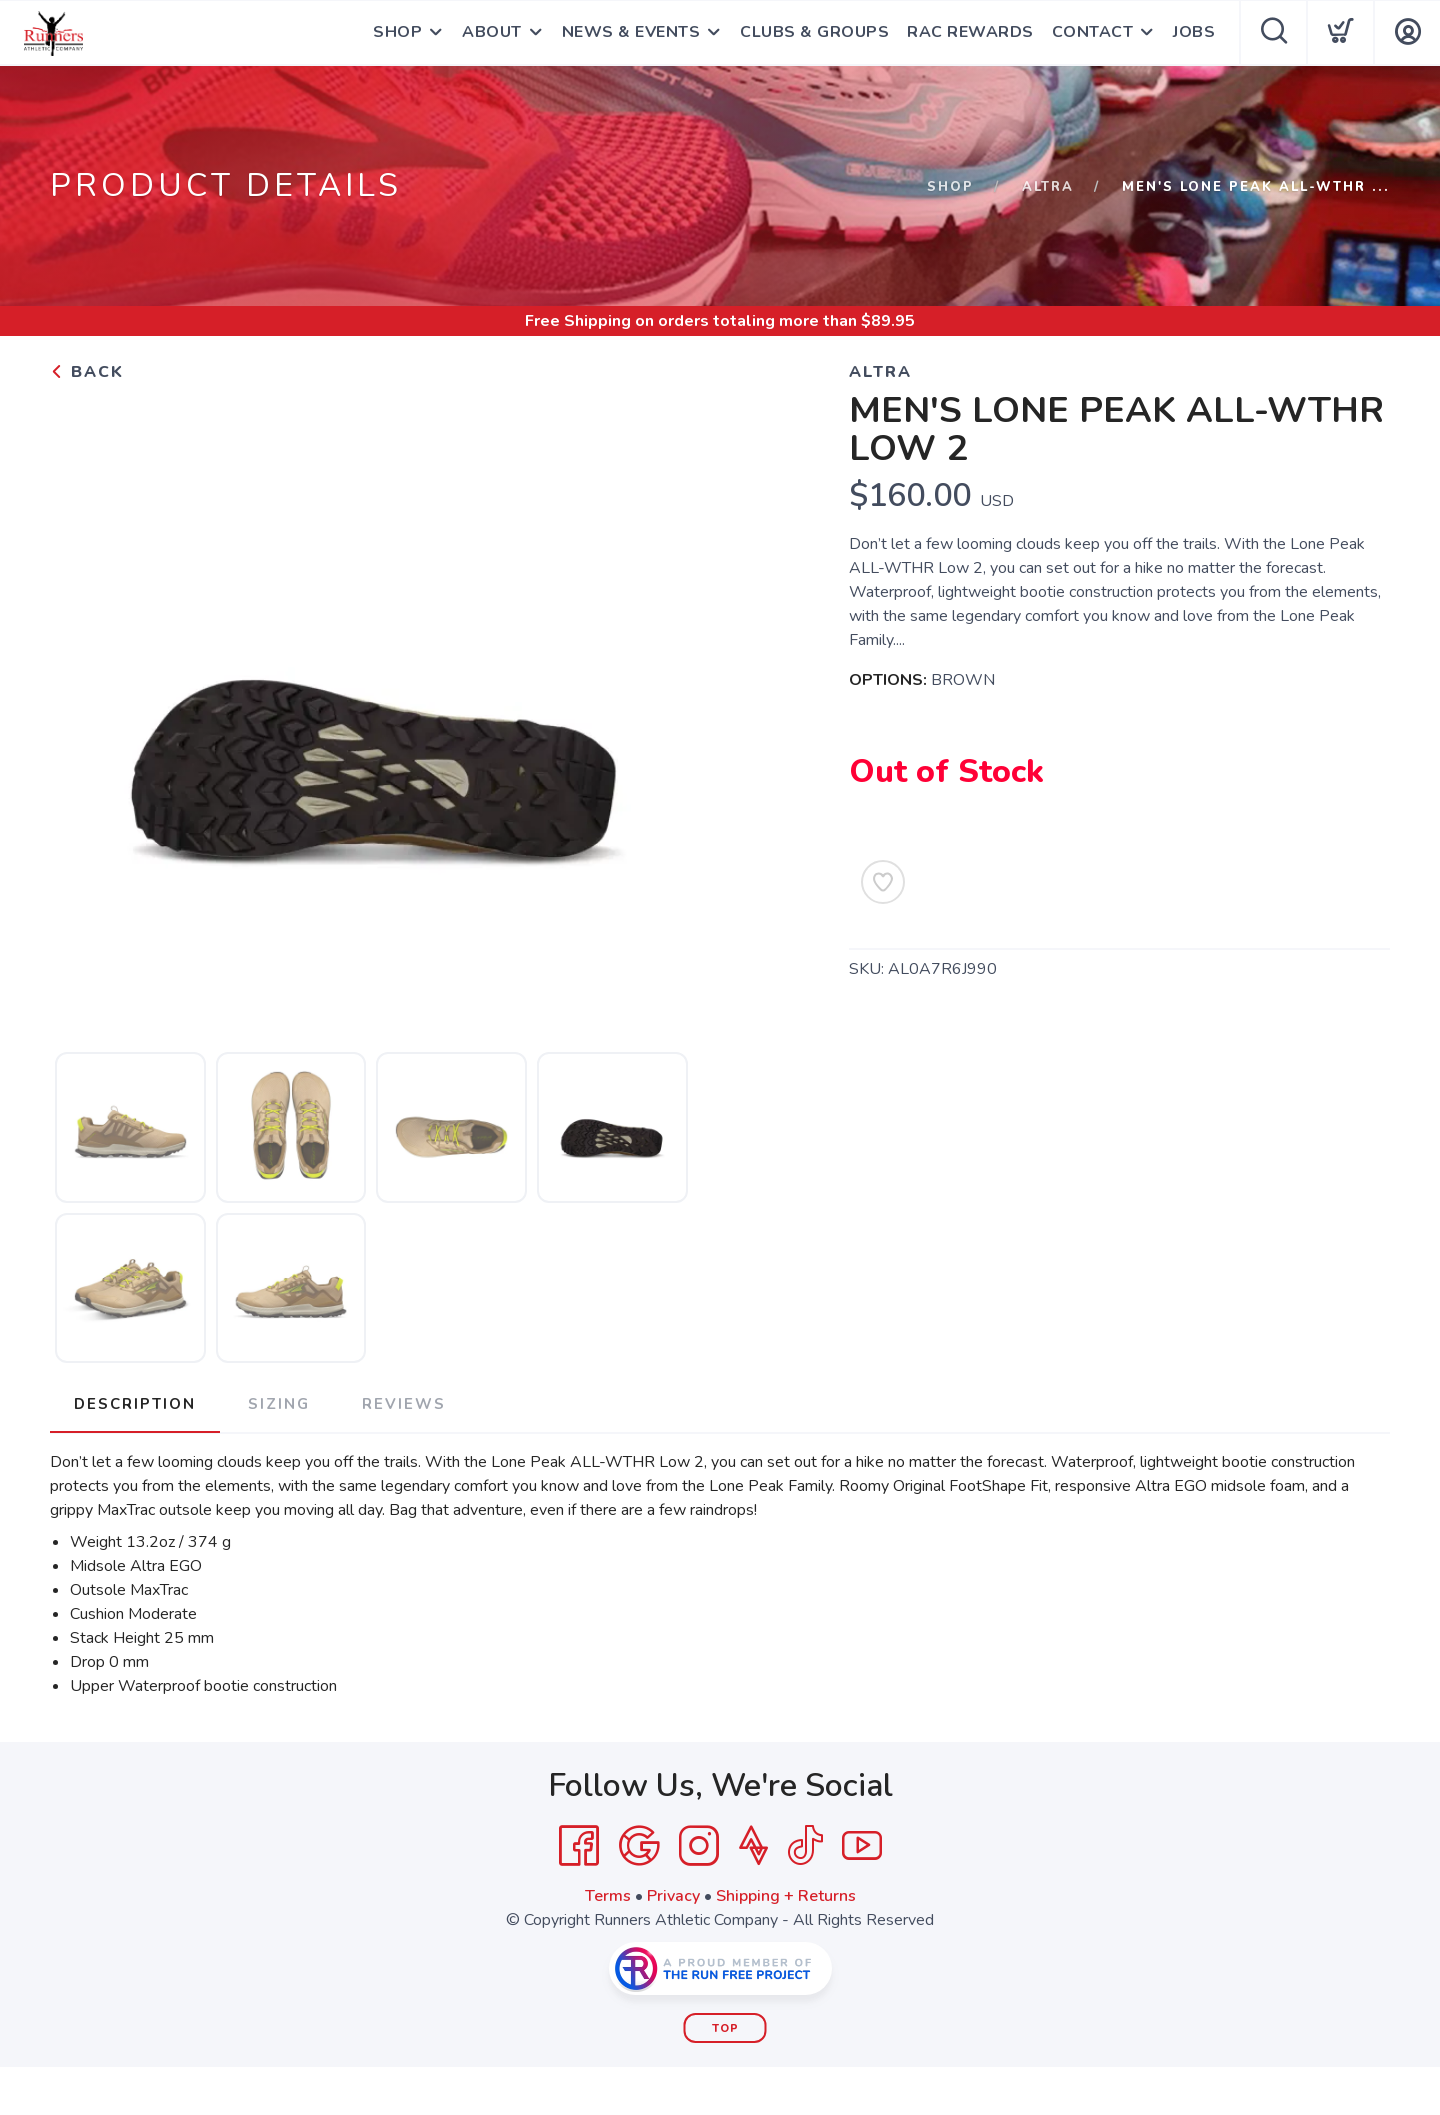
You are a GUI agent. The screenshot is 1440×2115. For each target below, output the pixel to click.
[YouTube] (862, 1846)
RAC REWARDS (970, 33)
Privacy (673, 1896)
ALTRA (1048, 187)
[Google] (639, 1846)
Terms (608, 1896)
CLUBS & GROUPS (814, 33)
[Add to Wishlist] (883, 882)
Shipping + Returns (786, 1896)
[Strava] (753, 1846)
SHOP (397, 33)
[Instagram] (699, 1846)
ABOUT (492, 33)
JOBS (1194, 33)
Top (725, 2028)
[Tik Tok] (805, 1846)
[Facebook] (579, 1846)
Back (87, 372)
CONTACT (1093, 33)
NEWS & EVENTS (631, 33)
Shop (950, 187)
